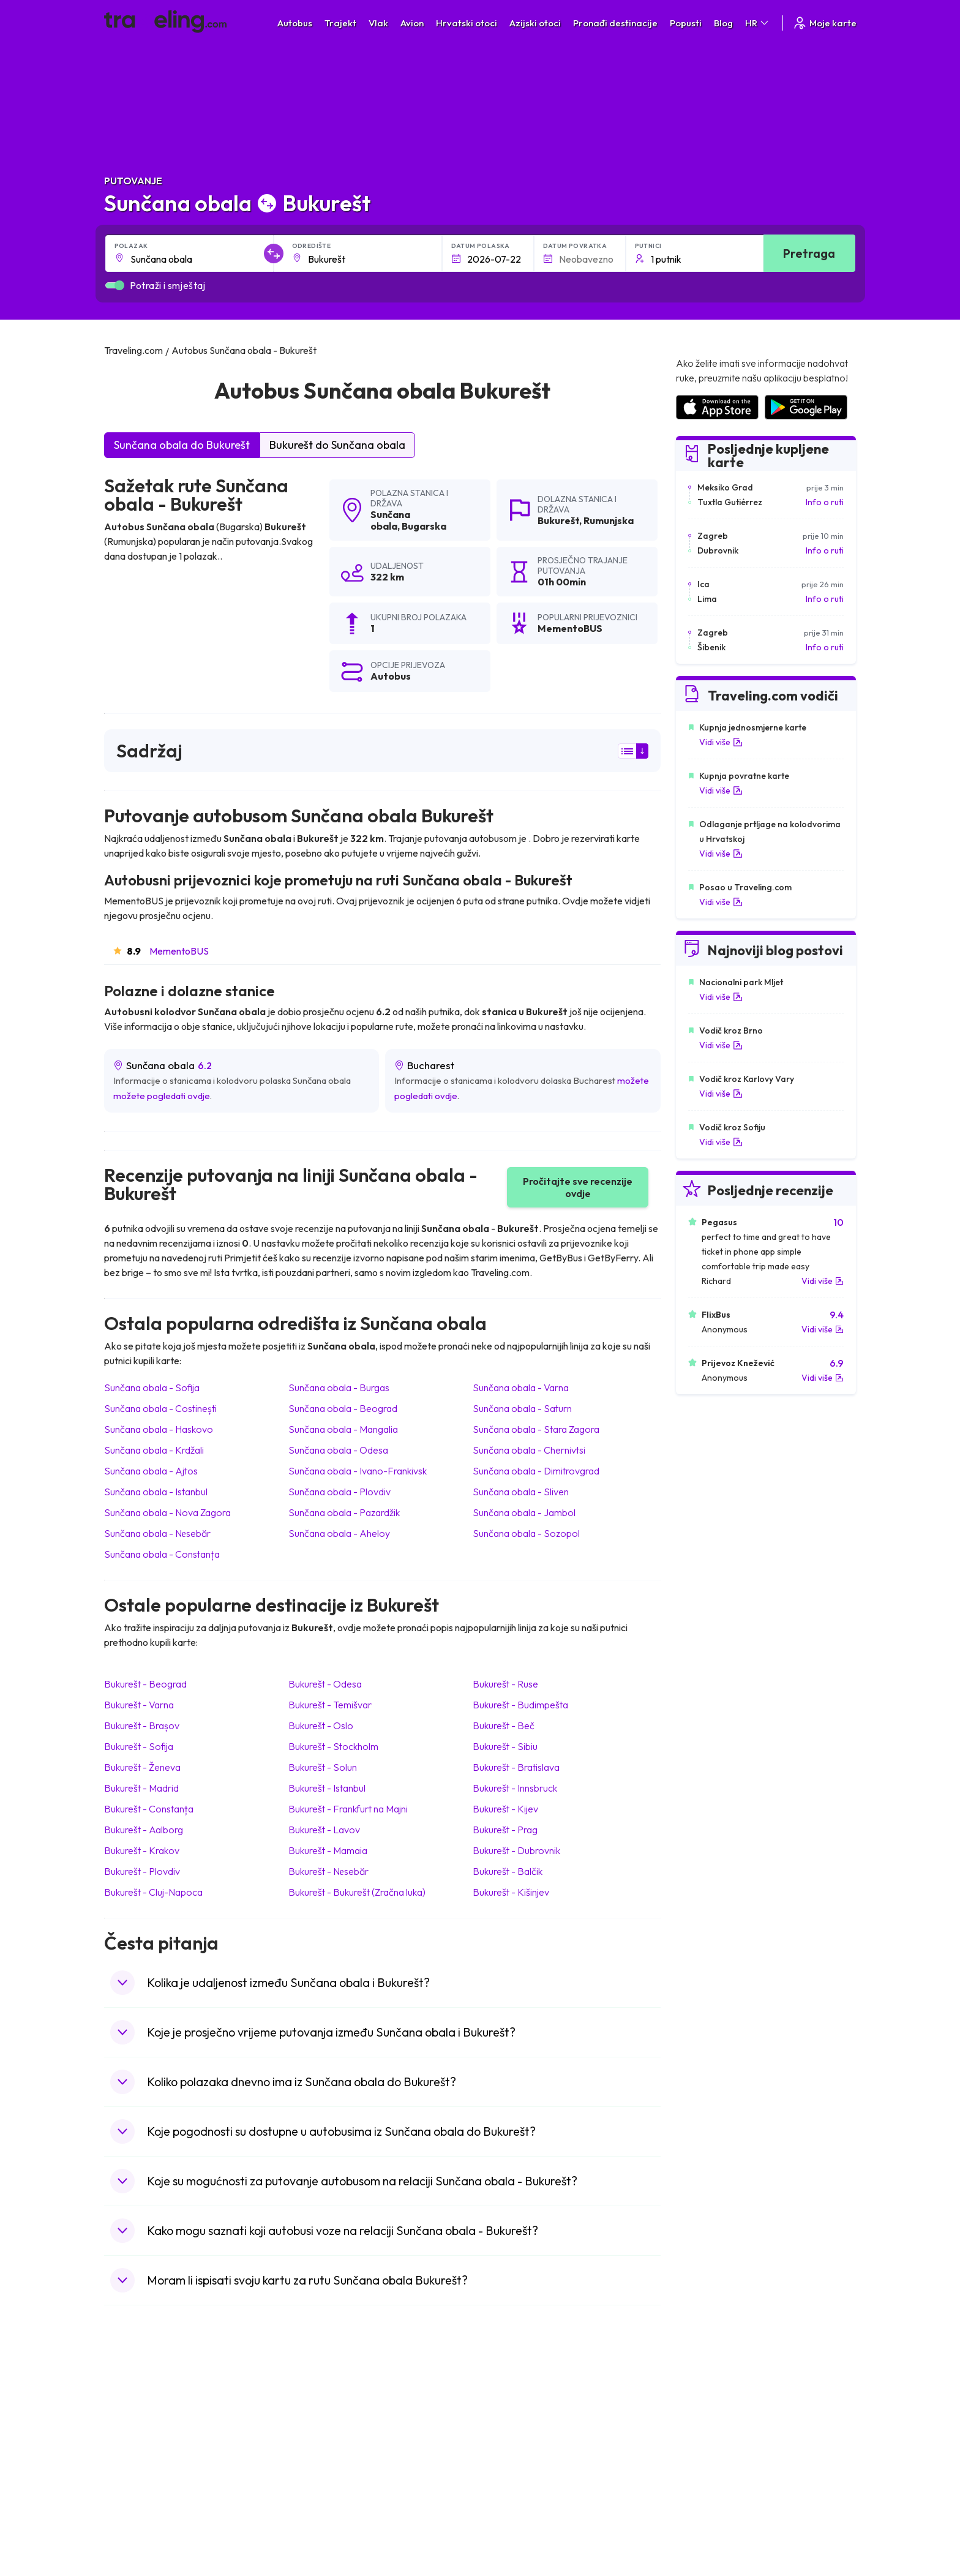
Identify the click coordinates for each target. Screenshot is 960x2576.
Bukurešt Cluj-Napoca (153, 1892)
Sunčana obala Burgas (338, 1387)
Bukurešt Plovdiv (142, 1871)
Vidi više (721, 742)
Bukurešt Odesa (325, 1684)
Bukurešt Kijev (505, 1809)
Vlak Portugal (512, 2433)
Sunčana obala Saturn (522, 1408)
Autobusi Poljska (329, 2446)
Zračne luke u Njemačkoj (720, 2446)
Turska (123, 2485)
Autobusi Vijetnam (333, 2459)
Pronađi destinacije (615, 23)
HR (757, 23)
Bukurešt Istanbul (327, 1788)
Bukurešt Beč (503, 1725)
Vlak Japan (507, 2408)
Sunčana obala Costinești (160, 1408)
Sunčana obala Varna (521, 1387)
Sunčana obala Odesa (338, 1450)
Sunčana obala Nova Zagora (167, 1512)
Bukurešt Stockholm (333, 1746)
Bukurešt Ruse (505, 1684)
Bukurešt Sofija (138, 1746)
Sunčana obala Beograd (342, 1408)
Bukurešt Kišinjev (511, 1892)
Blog (723, 23)
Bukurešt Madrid (141, 1788)
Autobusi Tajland (329, 2472)
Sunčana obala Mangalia (343, 1429)
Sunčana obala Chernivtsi (529, 1450)
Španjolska (131, 2421)
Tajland (124, 2511)
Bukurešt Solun (322, 1767)
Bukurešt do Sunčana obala (337, 445)
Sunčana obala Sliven (521, 1491)
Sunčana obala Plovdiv (339, 1491)
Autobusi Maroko (331, 2433)
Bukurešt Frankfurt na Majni (348, 1809)
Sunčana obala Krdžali (154, 1450)
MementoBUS (179, 951)
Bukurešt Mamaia (327, 1850)
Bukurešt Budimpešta (520, 1705)
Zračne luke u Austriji (714, 2485)
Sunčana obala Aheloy (339, 1533)
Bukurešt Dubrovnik (516, 1850)
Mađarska (129, 2408)
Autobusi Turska (329, 2485)
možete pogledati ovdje (161, 1096)
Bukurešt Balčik (507, 1871)
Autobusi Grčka (328, 2498)
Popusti (686, 23)
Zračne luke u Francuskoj (722, 2433)
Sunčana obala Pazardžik (344, 1512)
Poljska (124, 2498)
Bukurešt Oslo (320, 1725)
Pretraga (809, 253)
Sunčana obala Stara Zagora (536, 1429)
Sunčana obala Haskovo (158, 1429)
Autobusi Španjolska (337, 2421)
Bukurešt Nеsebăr (328, 1871)
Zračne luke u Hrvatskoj (719, 2408)
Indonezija (130, 2523)
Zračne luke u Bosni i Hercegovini (737, 2523)
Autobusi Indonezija (335, 2523)
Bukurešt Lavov (324, 1829)
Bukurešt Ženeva (142, 1767)
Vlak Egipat (508, 2421)
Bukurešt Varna (139, 1705)
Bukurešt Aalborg (143, 1829)
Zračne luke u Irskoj (711, 2472)
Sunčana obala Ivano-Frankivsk (357, 1471)
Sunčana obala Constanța (162, 1554)
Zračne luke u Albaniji (714, 2498)
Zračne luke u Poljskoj (715, 2511)
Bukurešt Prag (505, 1829)
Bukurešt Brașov (141, 1725)
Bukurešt (558, 520)
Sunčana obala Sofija (152, 1387)
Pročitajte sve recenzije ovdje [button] (577, 1187)
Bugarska (424, 526)
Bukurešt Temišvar (330, 1705)
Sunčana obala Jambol (524, 1512)
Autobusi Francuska (336, 2511)
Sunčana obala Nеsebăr (157, 1533)
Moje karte (824, 23)
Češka (122, 2472)
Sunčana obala (390, 520)
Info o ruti (825, 502)
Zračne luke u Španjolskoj (723, 2421)
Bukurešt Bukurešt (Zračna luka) (357, 1892)
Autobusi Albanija (331, 2408)
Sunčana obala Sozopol (526, 1533)
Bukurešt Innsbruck (515, 1788)
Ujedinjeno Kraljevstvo (153, 2459)
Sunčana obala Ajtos (151, 1471)
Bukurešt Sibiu (505, 1746)
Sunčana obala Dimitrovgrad (536, 1471)
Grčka (122, 2446)
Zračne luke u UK (706, 2459)
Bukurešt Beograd (145, 1684)
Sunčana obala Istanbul (156, 1491)
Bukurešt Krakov (141, 1850)
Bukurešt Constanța (148, 1809)
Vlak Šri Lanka (513, 2446)
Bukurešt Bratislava (516, 1767)
